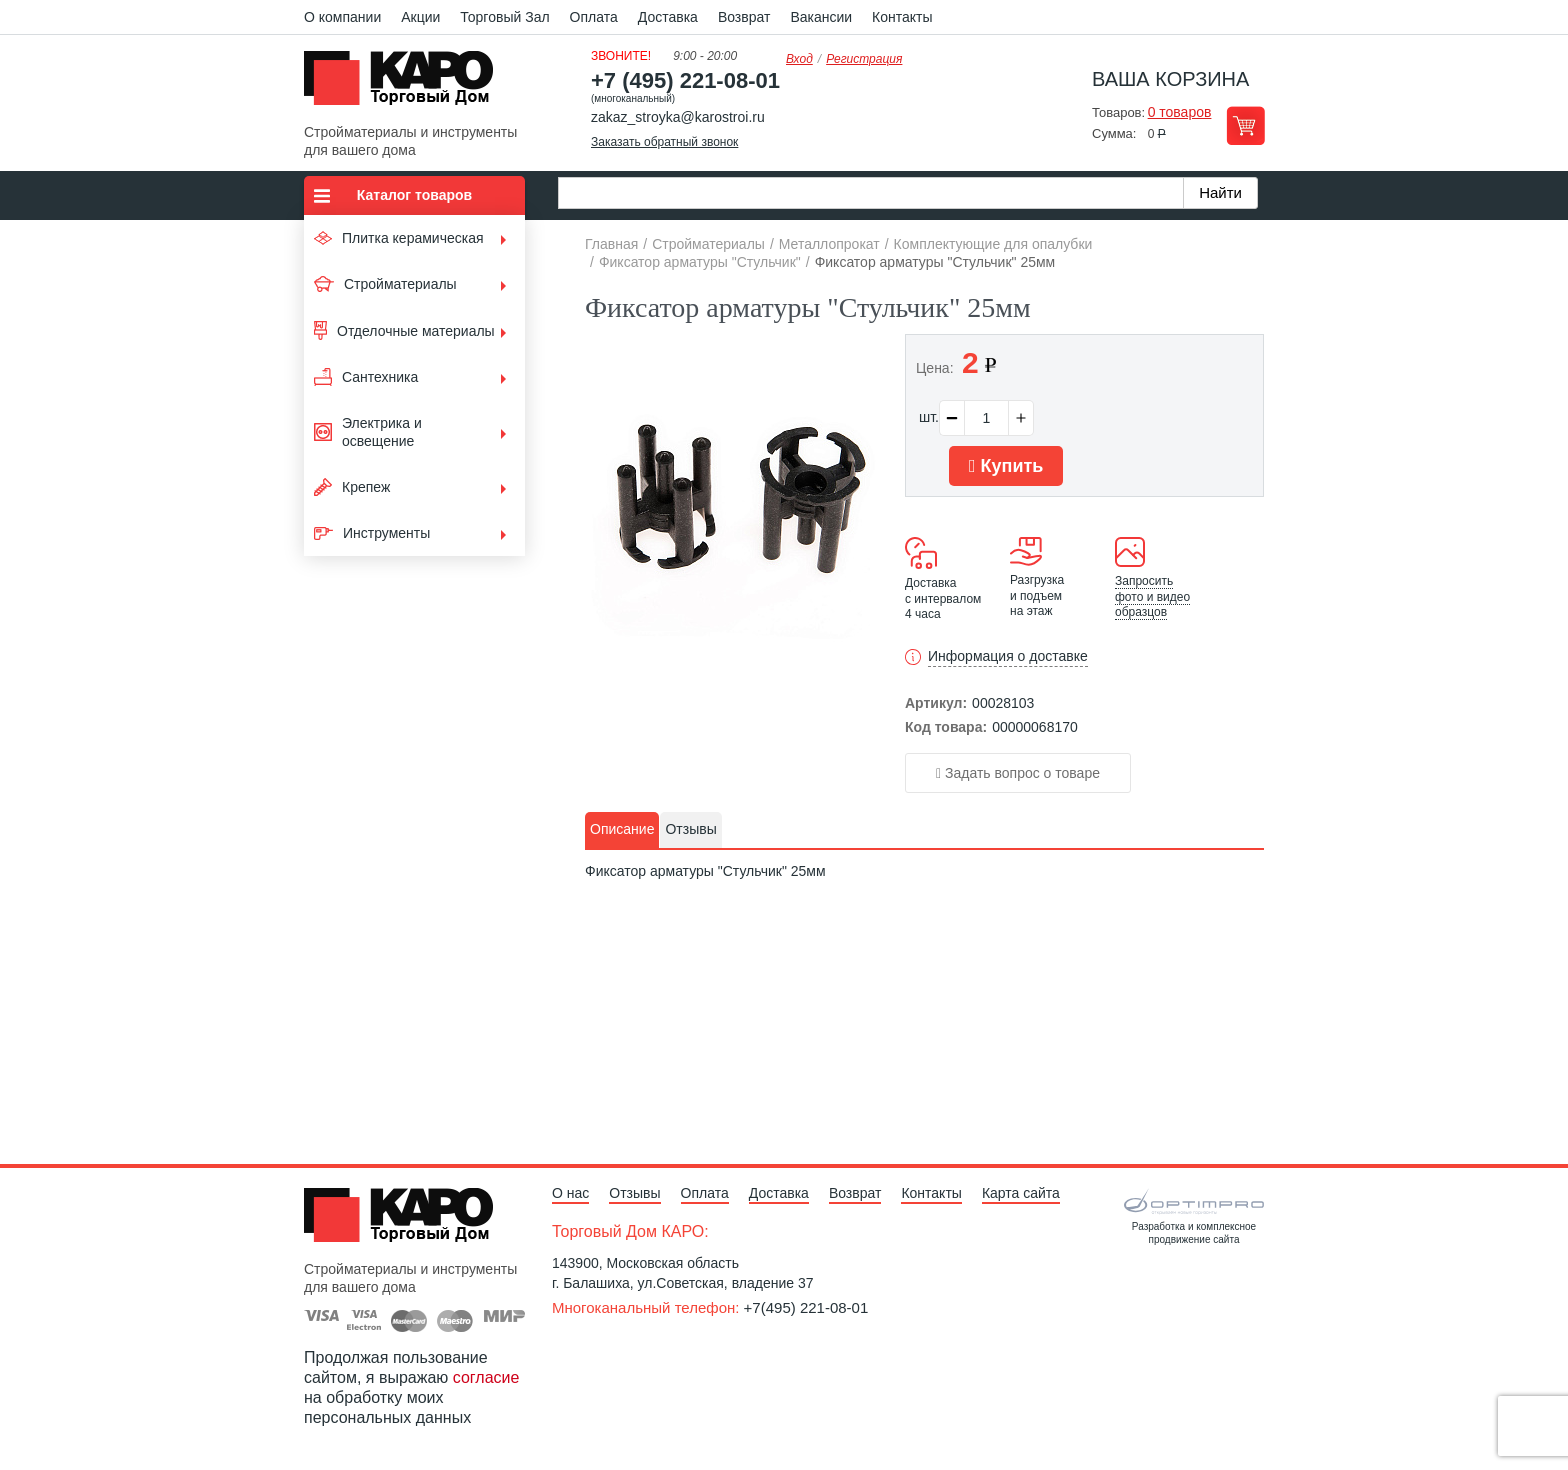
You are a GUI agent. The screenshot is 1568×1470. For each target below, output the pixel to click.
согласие (486, 1377)
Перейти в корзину (1245, 125)
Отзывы (634, 1193)
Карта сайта (1021, 1193)
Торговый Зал (504, 17)
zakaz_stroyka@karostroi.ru (678, 117)
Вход (799, 59)
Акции (420, 17)
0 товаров (1180, 112)
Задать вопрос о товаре (1018, 773)
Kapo (406, 84)
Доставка (668, 17)
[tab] (622, 830)
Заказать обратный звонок (664, 142)
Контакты (902, 17)
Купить (1006, 466)
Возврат (744, 17)
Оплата (594, 17)
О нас (570, 1193)
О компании (342, 17)
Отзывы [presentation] (690, 829)
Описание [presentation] (622, 829)
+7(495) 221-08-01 (806, 1307)
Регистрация (864, 59)
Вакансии (821, 17)
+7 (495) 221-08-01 (685, 80)
